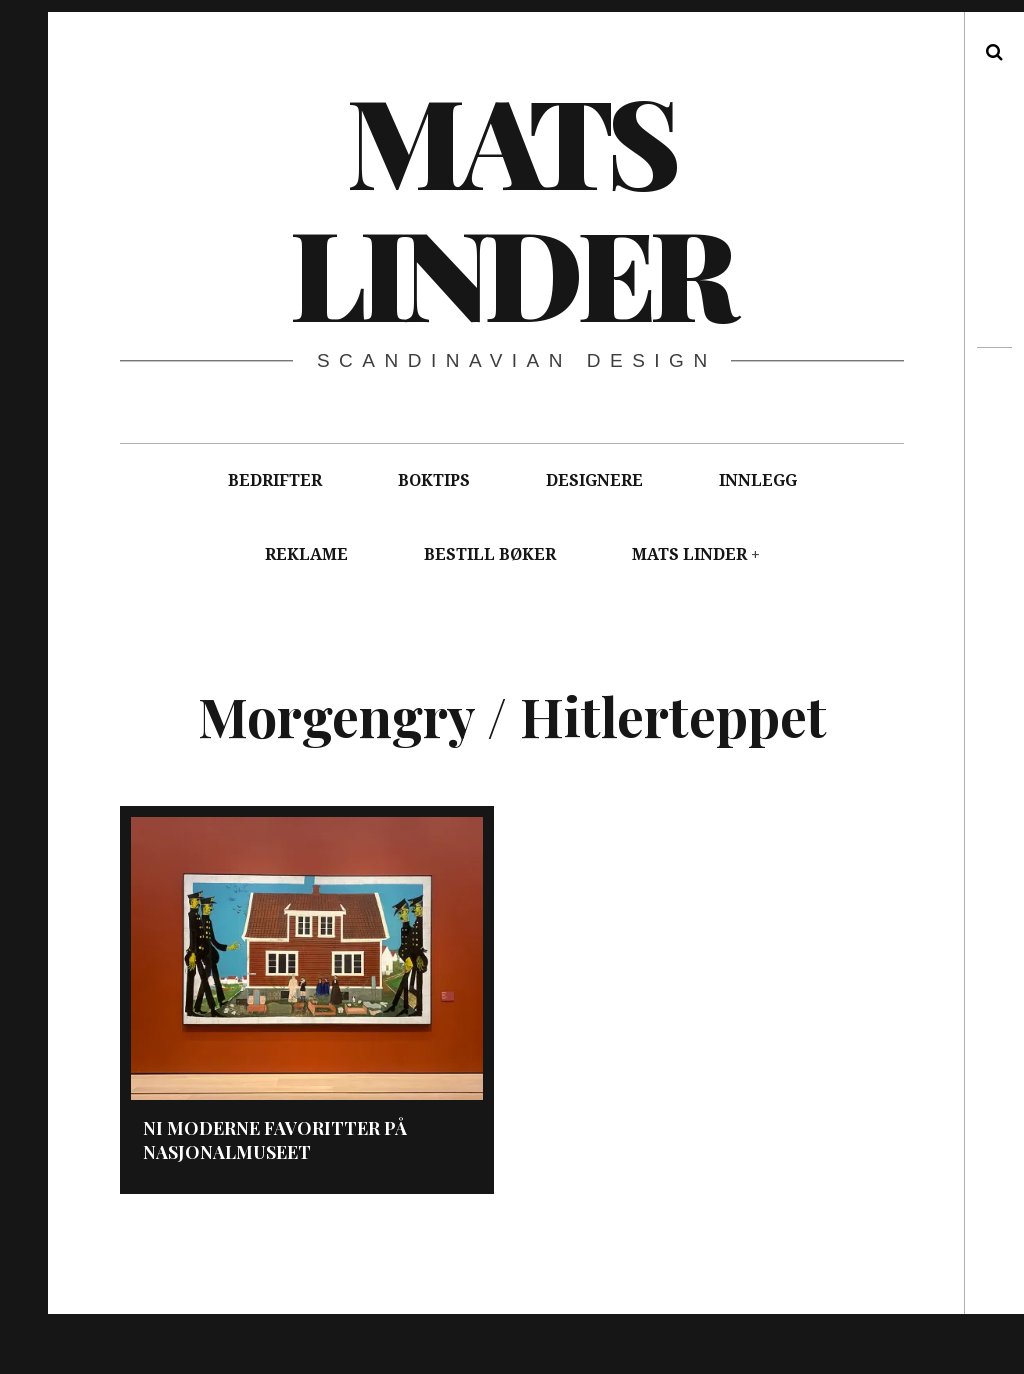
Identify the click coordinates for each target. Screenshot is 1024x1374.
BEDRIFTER (275, 480)
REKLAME (306, 554)
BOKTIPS (434, 480)
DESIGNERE (594, 480)
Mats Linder (510, 205)
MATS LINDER (689, 554)
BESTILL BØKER (490, 554)
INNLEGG (758, 480)
